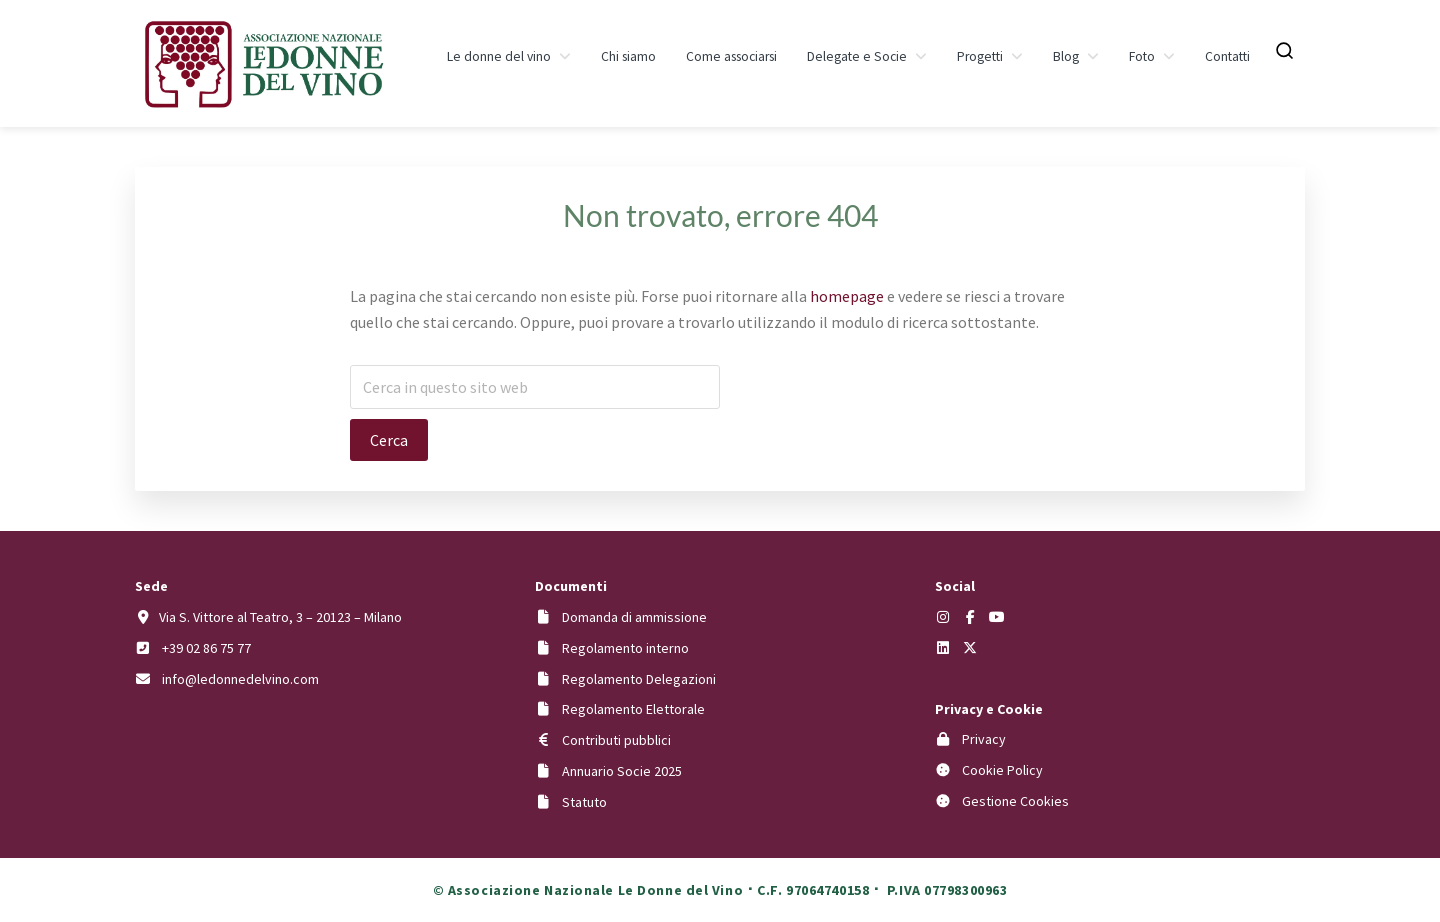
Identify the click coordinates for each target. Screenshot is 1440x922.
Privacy (984, 739)
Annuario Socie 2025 (622, 771)
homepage (847, 296)
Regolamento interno (625, 648)
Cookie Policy (1002, 770)
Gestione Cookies (1015, 801)
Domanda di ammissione (634, 617)
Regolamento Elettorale (633, 709)
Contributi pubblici (616, 740)
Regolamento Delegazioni (639, 679)
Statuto (584, 802)
